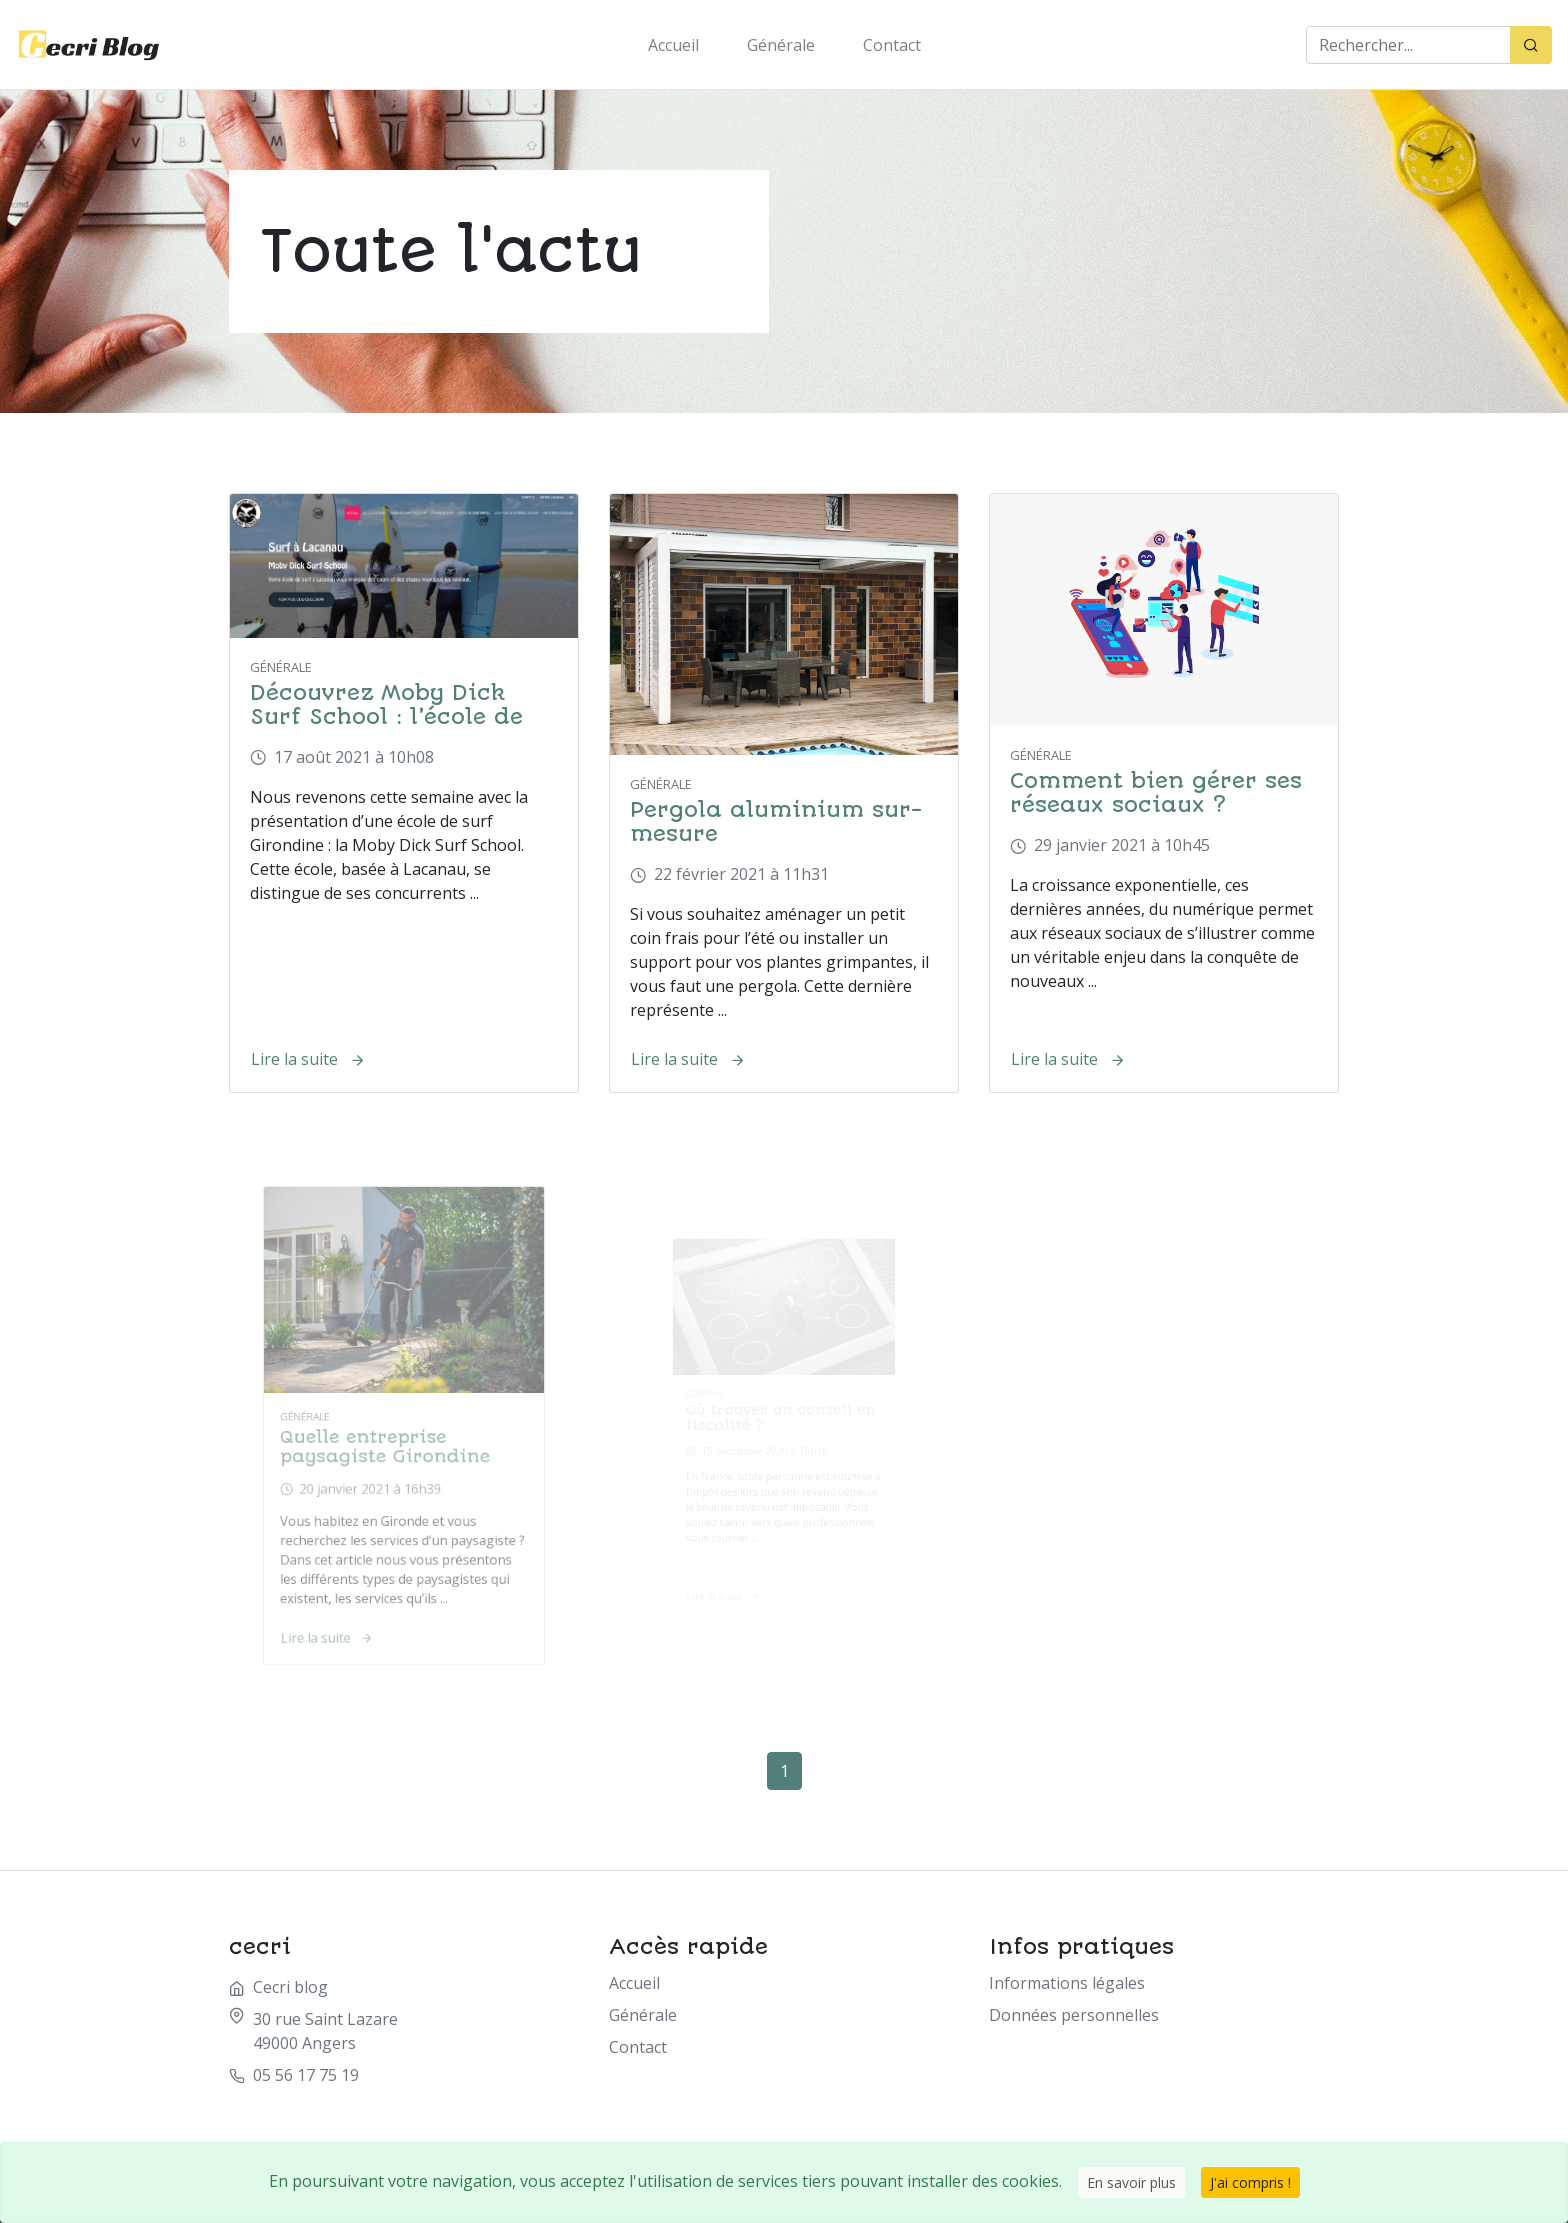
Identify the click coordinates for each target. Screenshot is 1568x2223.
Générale (781, 45)
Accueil (673, 45)
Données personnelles (1074, 2015)
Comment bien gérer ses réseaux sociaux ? (1156, 792)
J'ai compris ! (1250, 2182)
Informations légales (1067, 1983)
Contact (892, 45)
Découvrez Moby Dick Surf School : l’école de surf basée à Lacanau (386, 716)
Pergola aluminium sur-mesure (776, 821)
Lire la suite (308, 1059)
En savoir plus (1131, 2182)
